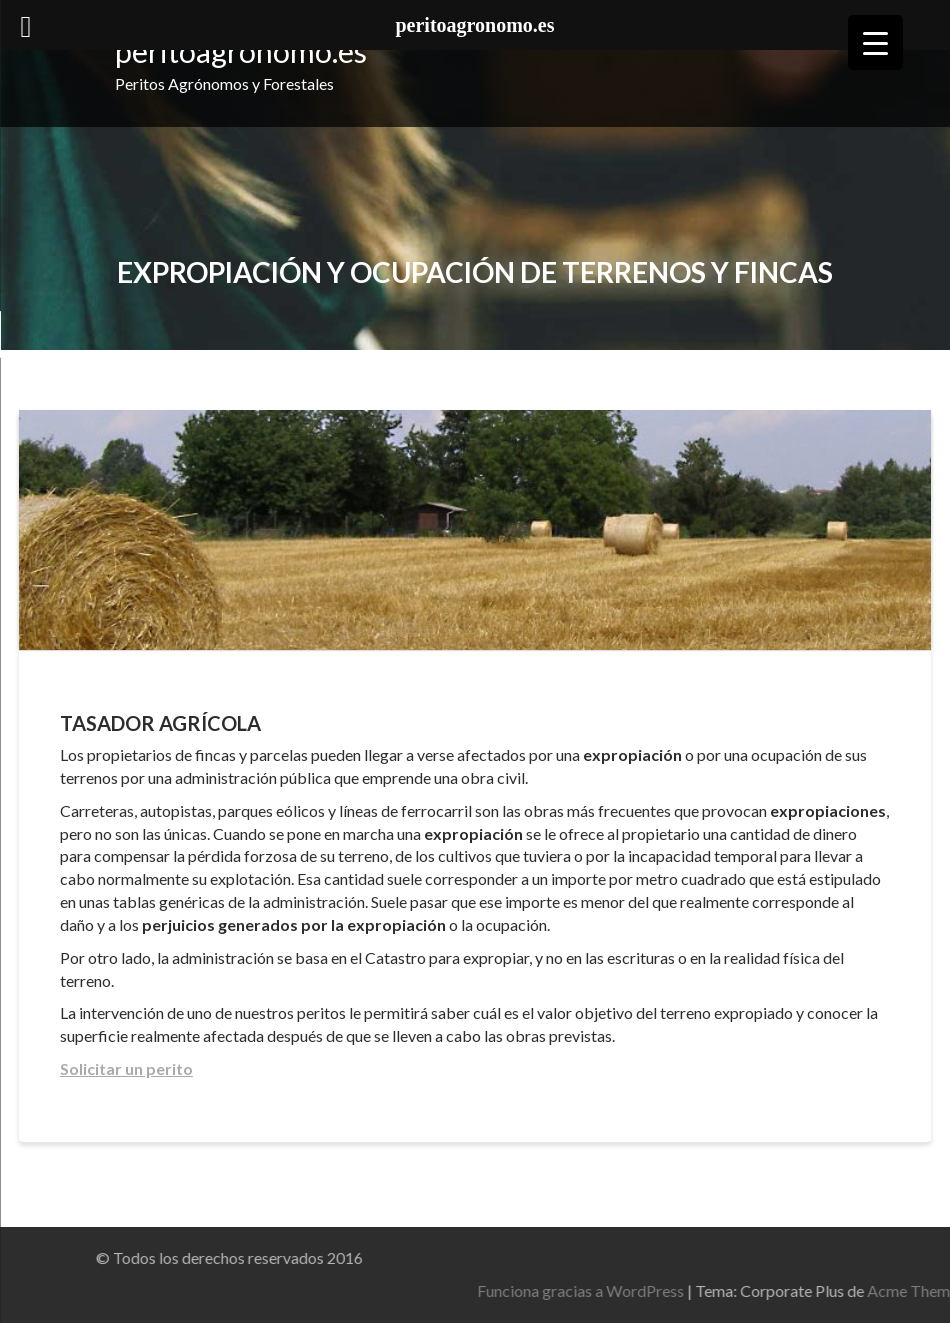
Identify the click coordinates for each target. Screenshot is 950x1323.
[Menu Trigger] (875, 42)
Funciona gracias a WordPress (684, 1290)
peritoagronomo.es (241, 51)
